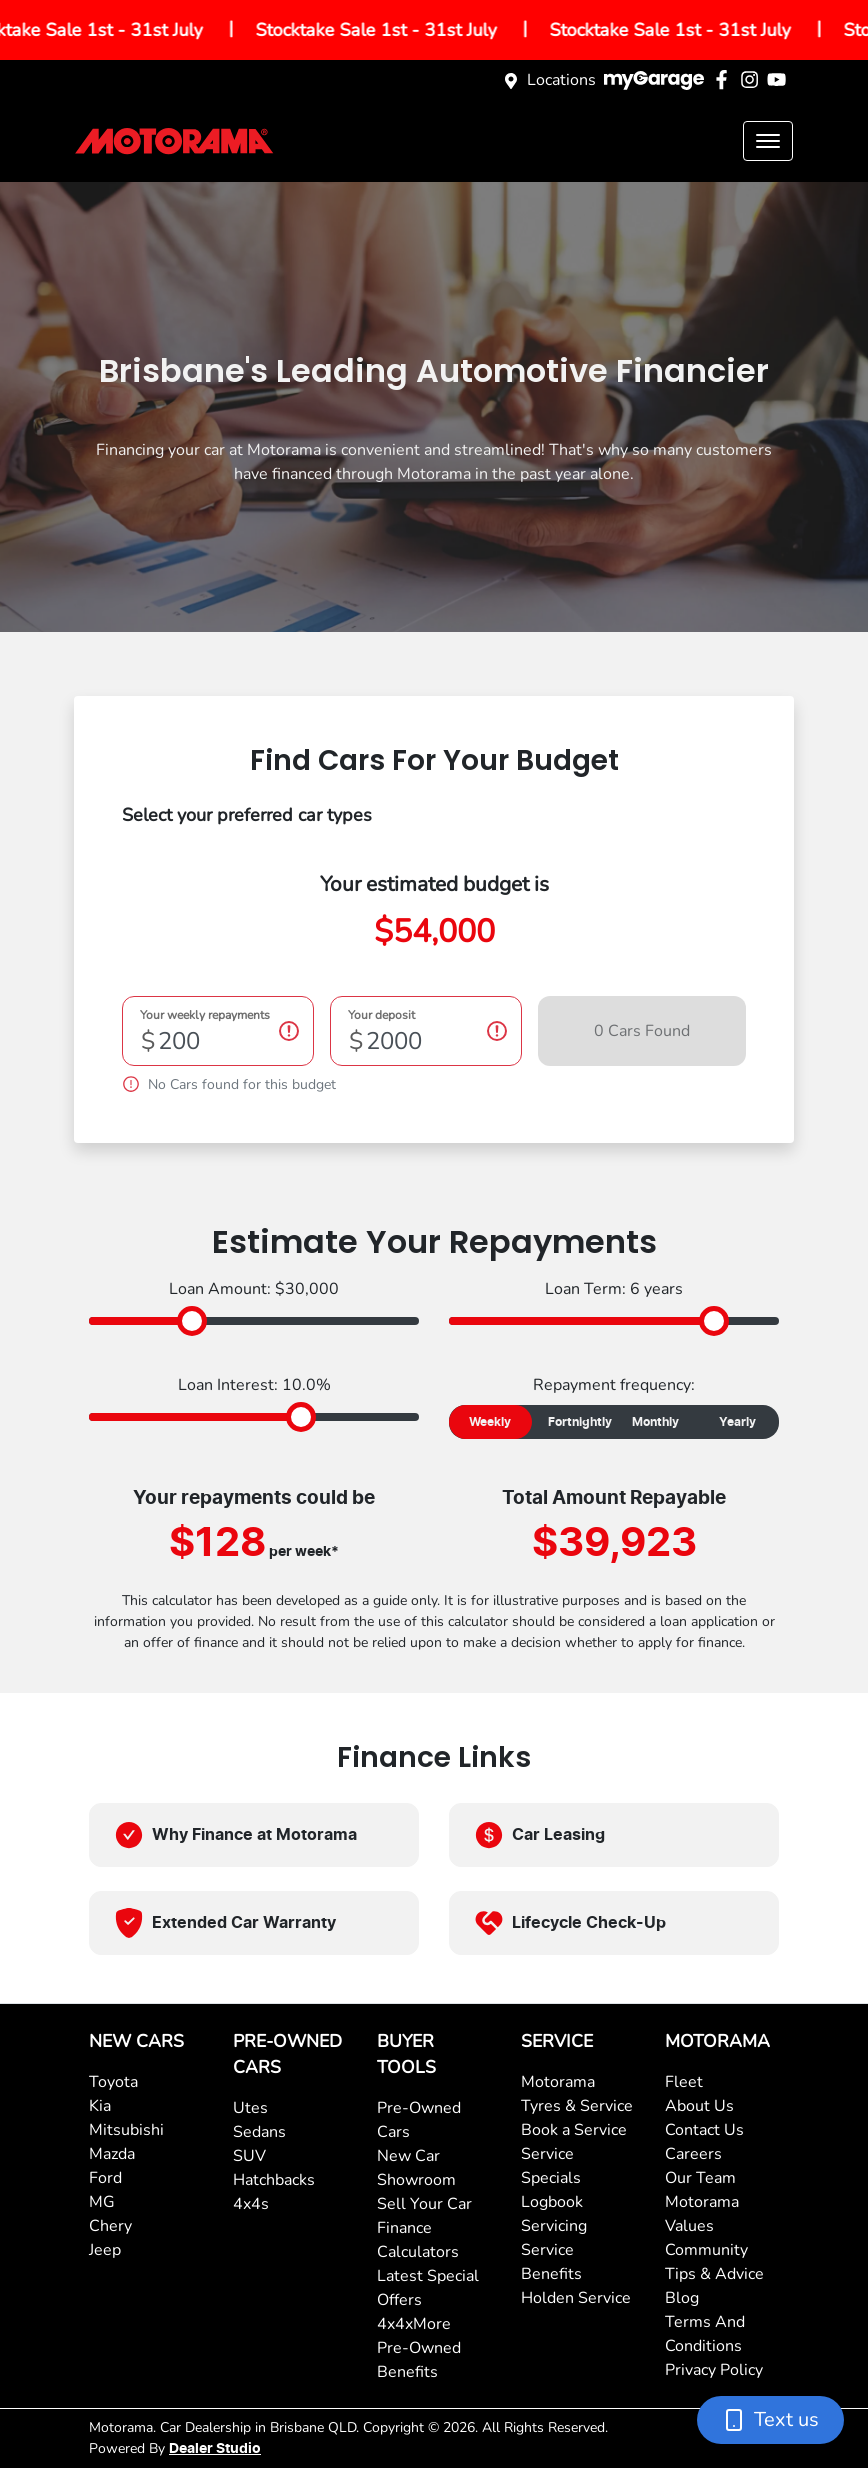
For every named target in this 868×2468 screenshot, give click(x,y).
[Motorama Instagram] (753, 79)
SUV (249, 2156)
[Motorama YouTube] (780, 79)
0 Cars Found (642, 1031)
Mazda (112, 2154)
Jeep (105, 2250)
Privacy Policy (714, 2370)
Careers (693, 2154)
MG (102, 2202)
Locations (561, 80)
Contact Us (704, 2130)
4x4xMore (414, 2324)
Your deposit (381, 1015)
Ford (105, 2178)
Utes (250, 2108)
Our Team (700, 2178)
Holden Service (576, 2298)
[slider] (192, 1321)
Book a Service (574, 2130)
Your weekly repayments (205, 1015)
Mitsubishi (126, 2130)
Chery (110, 2226)
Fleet (684, 2082)
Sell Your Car (424, 2204)
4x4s (251, 2204)
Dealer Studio (215, 2449)
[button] (768, 141)
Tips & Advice (714, 2274)
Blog (682, 2298)
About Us (699, 2106)
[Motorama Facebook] (725, 79)
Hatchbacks (274, 2180)
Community (706, 2250)
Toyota (113, 2082)
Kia (100, 2106)
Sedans (259, 2132)
